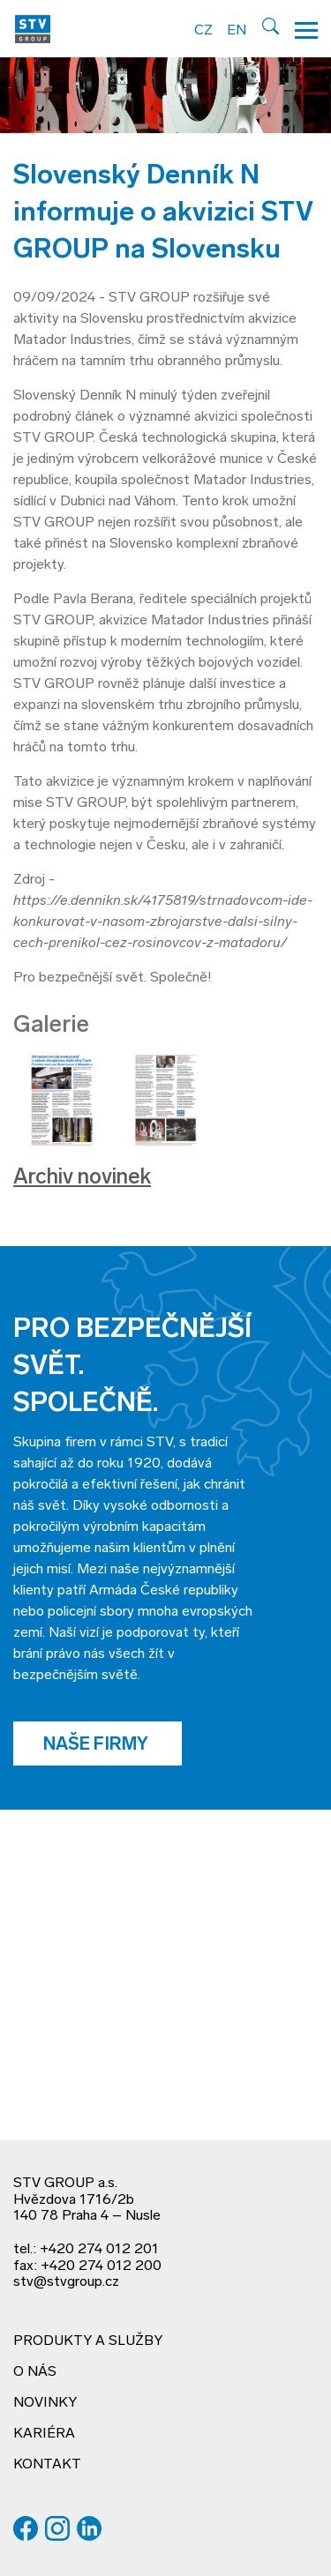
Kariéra (44, 2434)
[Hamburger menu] (306, 28)
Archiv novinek (82, 1178)
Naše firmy (97, 1745)
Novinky (45, 2403)
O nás (34, 2372)
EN (236, 31)
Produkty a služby (87, 2341)
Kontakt (47, 2465)
